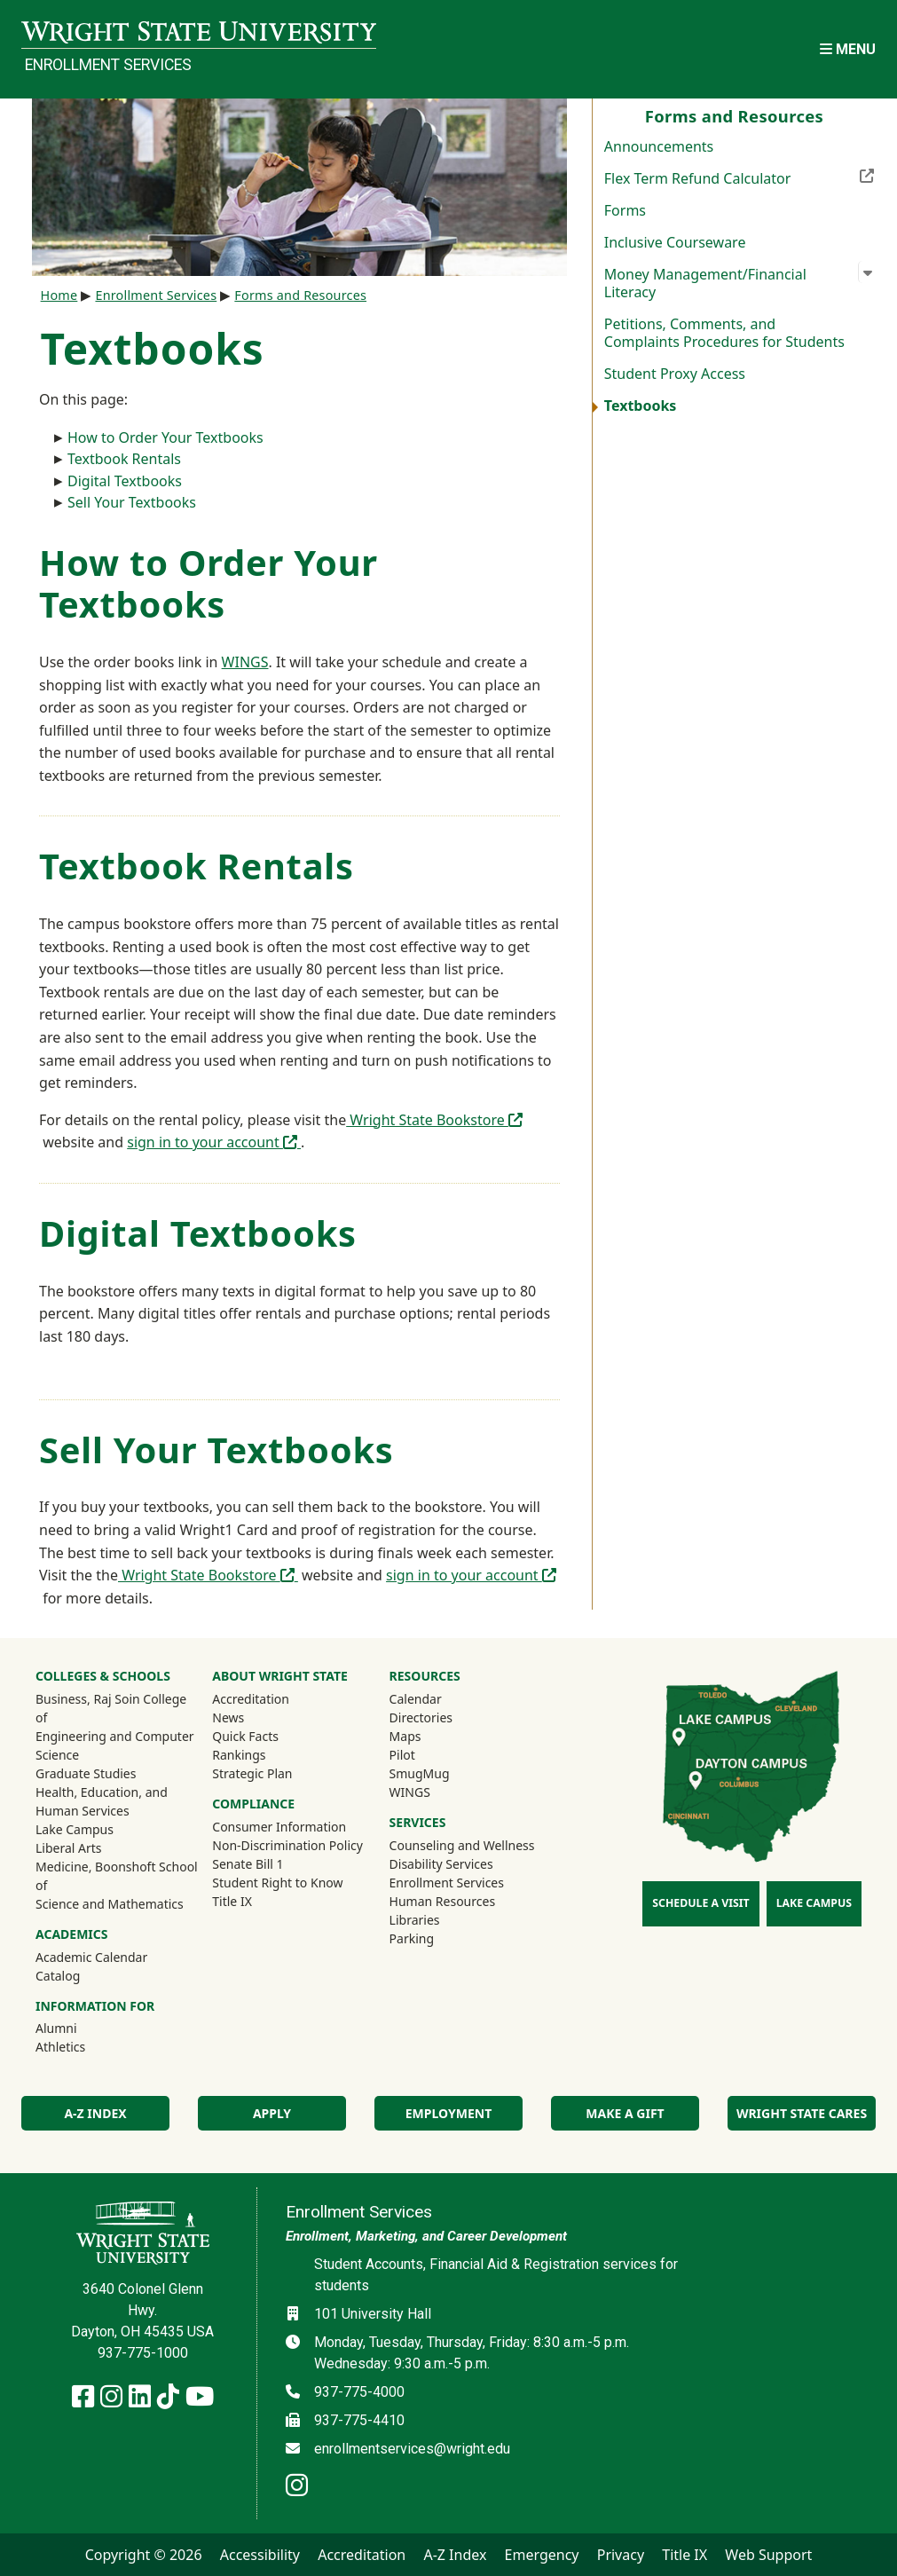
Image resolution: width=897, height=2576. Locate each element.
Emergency (542, 2555)
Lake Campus (74, 1829)
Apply (272, 2113)
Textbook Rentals (124, 459)
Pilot (402, 1754)
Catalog (57, 1975)
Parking (411, 1938)
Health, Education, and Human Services (101, 1801)
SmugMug (443, 1773)
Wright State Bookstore (434, 1120)
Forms (625, 210)
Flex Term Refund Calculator (740, 176)
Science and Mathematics (109, 1903)
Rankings (238, 1754)
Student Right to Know (277, 1882)
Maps (405, 1736)
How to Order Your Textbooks (165, 437)
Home (59, 295)
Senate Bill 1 (247, 1863)
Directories (420, 1717)
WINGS (245, 662)
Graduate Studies (85, 1773)
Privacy (620, 2555)
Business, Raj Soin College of (110, 1708)
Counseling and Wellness (462, 1845)
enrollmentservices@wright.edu (412, 2448)
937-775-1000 (143, 2352)
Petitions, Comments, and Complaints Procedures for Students (724, 332)
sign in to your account (214, 1142)
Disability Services (441, 1863)
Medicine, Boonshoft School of (116, 1876)
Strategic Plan (252, 1773)
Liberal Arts (68, 1847)
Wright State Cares (801, 2113)
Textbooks (640, 405)
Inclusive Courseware (675, 242)
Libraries (414, 1919)
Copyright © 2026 (143, 2555)
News (228, 1717)
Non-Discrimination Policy (287, 1845)
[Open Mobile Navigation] (848, 49)
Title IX (232, 1901)
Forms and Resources (300, 295)
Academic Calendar (91, 1957)
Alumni (79, 2027)
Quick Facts (245, 1736)
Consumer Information (279, 1826)
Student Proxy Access (674, 373)
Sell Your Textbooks (131, 502)
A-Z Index (95, 2113)
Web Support (768, 2555)
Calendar (415, 1698)
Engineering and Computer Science (114, 1745)
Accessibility (260, 2555)
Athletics (84, 2046)
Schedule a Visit (700, 1902)
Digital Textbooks (124, 481)
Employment (448, 2113)
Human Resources (442, 1901)
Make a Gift (625, 2113)
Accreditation (250, 1698)
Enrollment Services (108, 65)
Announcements (658, 146)
